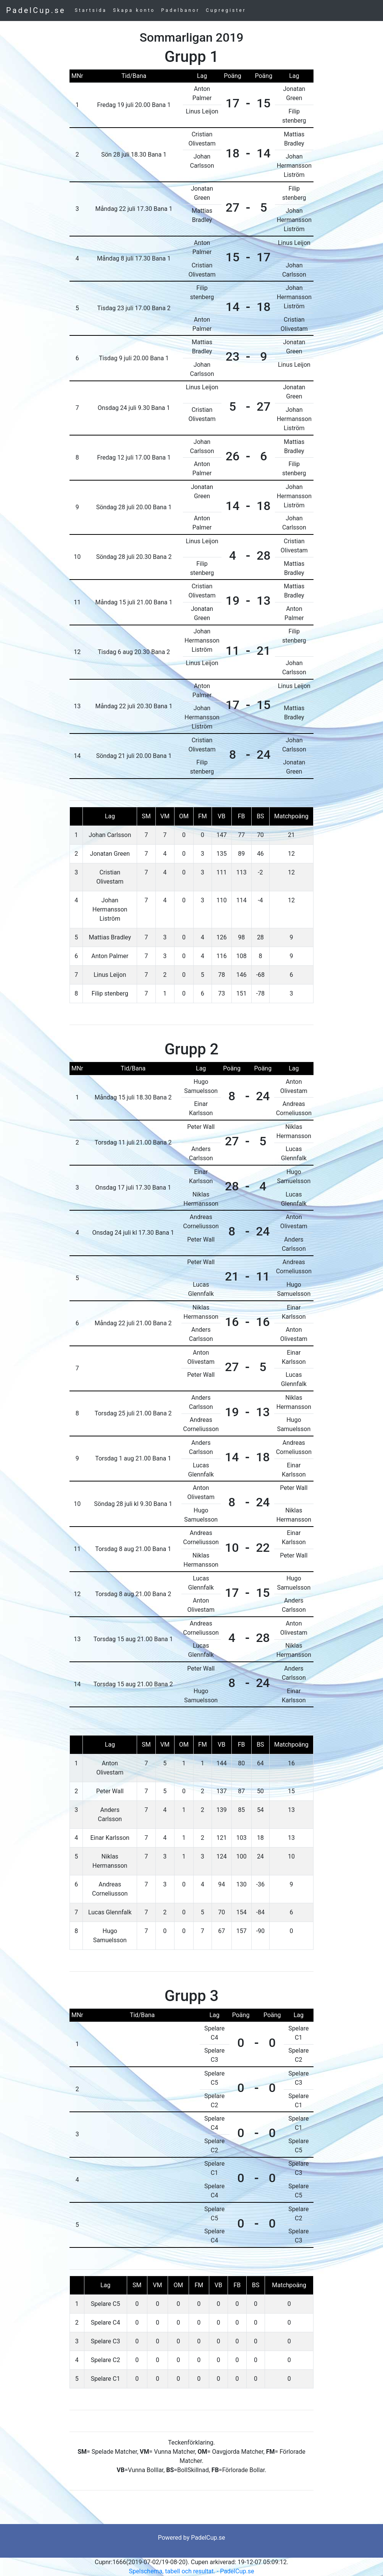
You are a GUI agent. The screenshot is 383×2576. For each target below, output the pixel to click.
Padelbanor (180, 10)
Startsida (91, 10)
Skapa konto (134, 10)
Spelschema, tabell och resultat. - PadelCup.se (191, 2571)
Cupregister (226, 10)
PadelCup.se (36, 10)
